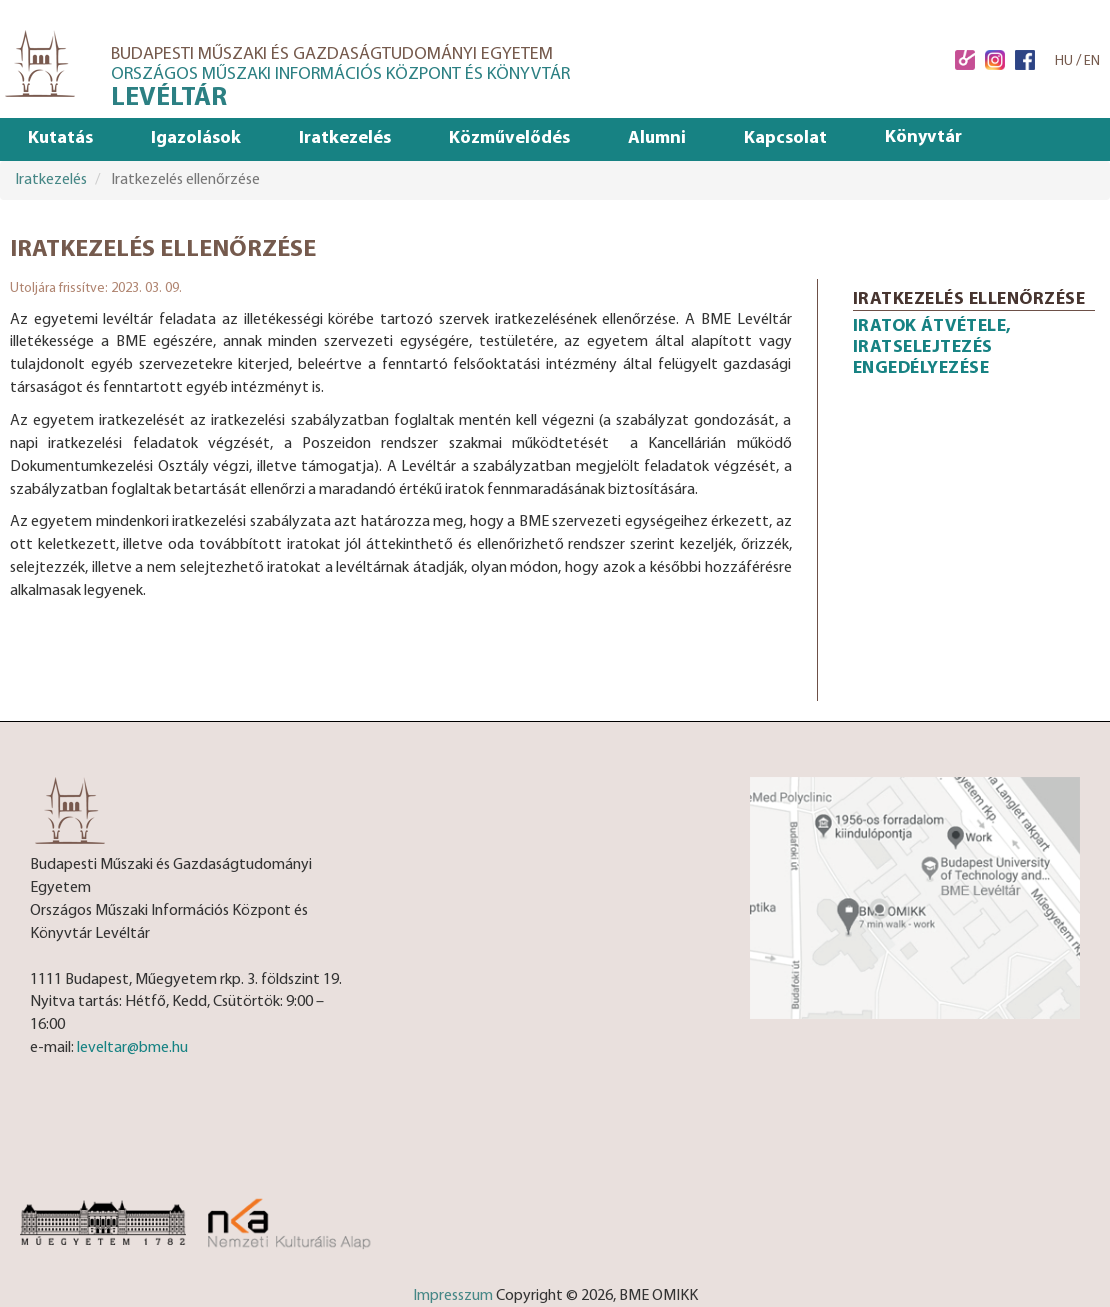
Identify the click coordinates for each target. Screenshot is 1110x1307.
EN (1092, 61)
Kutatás (60, 138)
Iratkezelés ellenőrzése (969, 299)
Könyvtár (923, 137)
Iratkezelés (345, 138)
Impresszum (453, 1296)
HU (1064, 61)
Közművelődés (509, 138)
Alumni (657, 138)
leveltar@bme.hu (132, 1048)
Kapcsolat (785, 138)
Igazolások (196, 138)
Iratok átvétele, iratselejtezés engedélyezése (932, 347)
